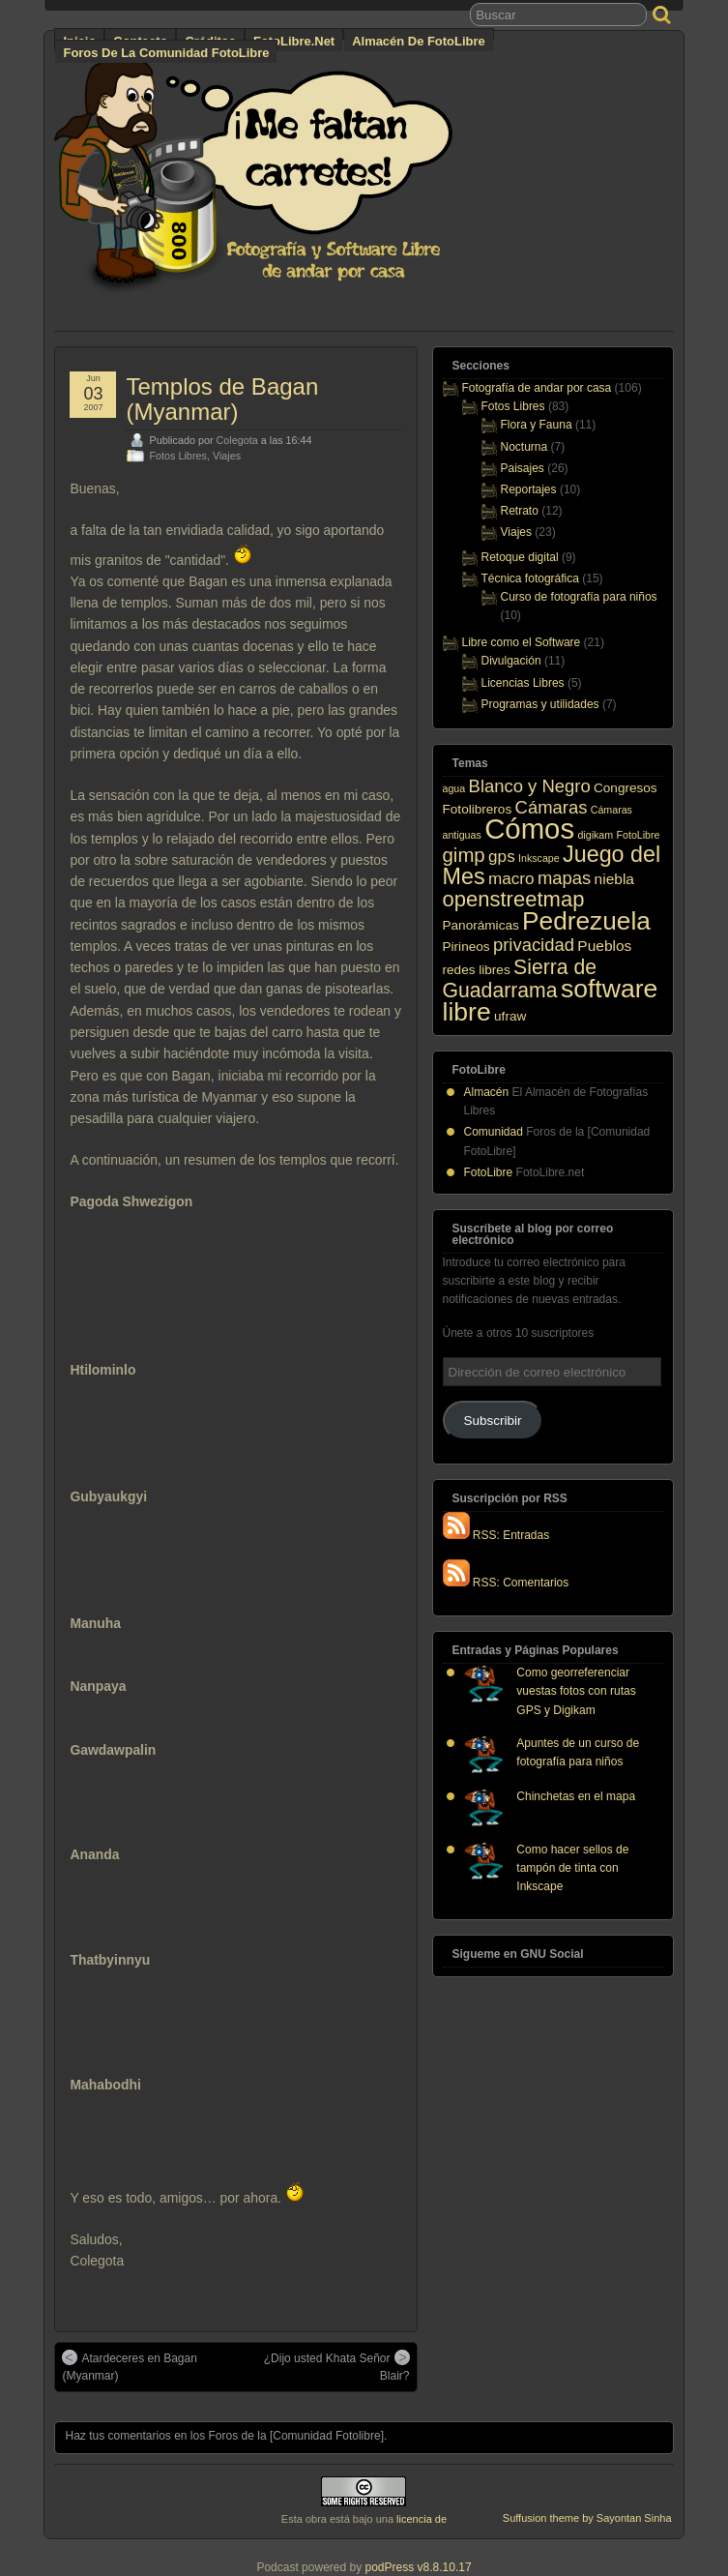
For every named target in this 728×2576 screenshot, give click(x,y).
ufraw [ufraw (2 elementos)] (510, 1016)
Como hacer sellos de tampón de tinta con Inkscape (572, 1868)
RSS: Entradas (496, 1535)
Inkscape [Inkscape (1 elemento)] (539, 858)
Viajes (227, 455)
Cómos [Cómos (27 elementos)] (529, 828)
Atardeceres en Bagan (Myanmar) (129, 2366)
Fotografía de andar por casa (537, 388)
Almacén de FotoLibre (418, 41)
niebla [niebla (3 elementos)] (614, 879)
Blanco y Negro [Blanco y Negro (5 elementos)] (530, 786)
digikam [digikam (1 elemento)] (595, 835)
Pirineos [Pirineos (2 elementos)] (466, 946)
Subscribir (493, 1420)
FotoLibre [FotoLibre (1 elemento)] (637, 835)
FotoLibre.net (294, 41)
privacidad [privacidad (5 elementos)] (533, 944)
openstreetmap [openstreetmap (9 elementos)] (514, 899)
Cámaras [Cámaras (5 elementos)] (551, 807)
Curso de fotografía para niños (579, 597)
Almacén (487, 1092)
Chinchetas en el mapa (575, 1796)
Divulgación (511, 660)
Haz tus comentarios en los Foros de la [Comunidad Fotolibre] (224, 2436)
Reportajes (529, 489)
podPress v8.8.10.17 (418, 2567)
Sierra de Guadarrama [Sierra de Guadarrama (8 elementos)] (520, 978)
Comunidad (493, 1132)
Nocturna (524, 447)
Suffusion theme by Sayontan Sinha (587, 2518)
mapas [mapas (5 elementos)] (564, 878)
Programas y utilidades (540, 704)
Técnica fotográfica (530, 578)
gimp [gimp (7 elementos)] (464, 855)
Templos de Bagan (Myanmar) (222, 399)
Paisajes (522, 468)
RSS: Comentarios (506, 1582)
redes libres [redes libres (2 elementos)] (476, 969)
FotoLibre (488, 1172)
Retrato (520, 511)
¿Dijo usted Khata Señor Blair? (337, 2366)
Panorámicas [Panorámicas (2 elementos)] (481, 925)
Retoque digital (520, 557)
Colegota (237, 440)
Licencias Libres (523, 683)
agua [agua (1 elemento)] (454, 788)
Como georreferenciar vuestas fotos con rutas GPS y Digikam (575, 1691)
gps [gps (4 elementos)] (501, 856)
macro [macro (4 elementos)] (511, 878)
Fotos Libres (177, 455)
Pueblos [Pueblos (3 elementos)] (604, 945)
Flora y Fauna (536, 424)
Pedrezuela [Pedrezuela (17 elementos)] (586, 920)
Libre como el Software (521, 642)
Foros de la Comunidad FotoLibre (166, 52)
